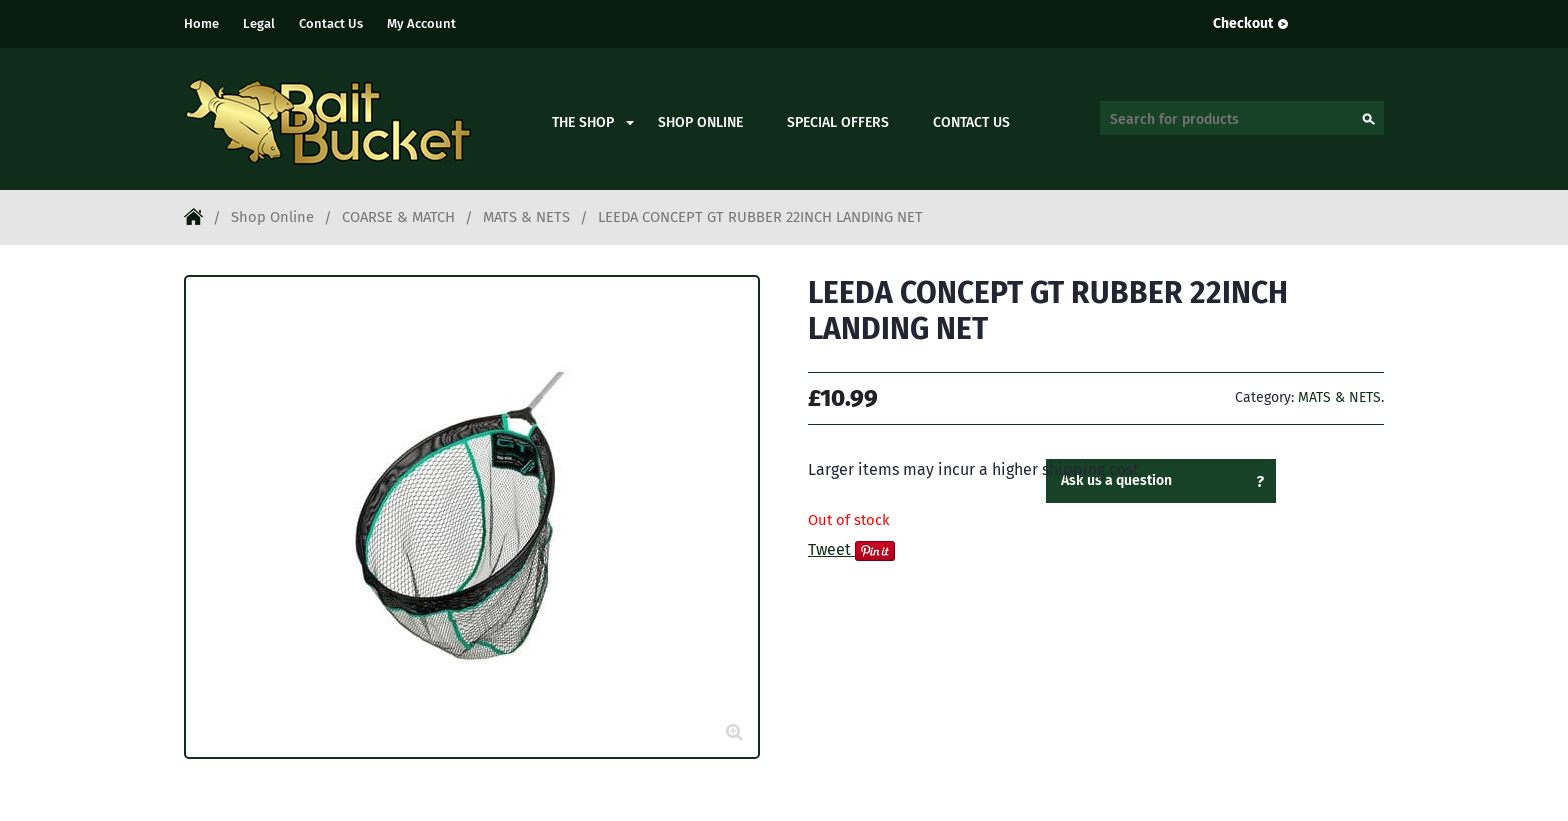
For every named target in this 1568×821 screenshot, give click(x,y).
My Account (421, 23)
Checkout (1243, 23)
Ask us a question (1116, 480)
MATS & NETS (526, 217)
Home (201, 23)
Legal (259, 23)
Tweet (829, 549)
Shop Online (700, 122)
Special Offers (838, 122)
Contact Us (331, 23)
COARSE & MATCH (398, 217)
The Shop (583, 122)
